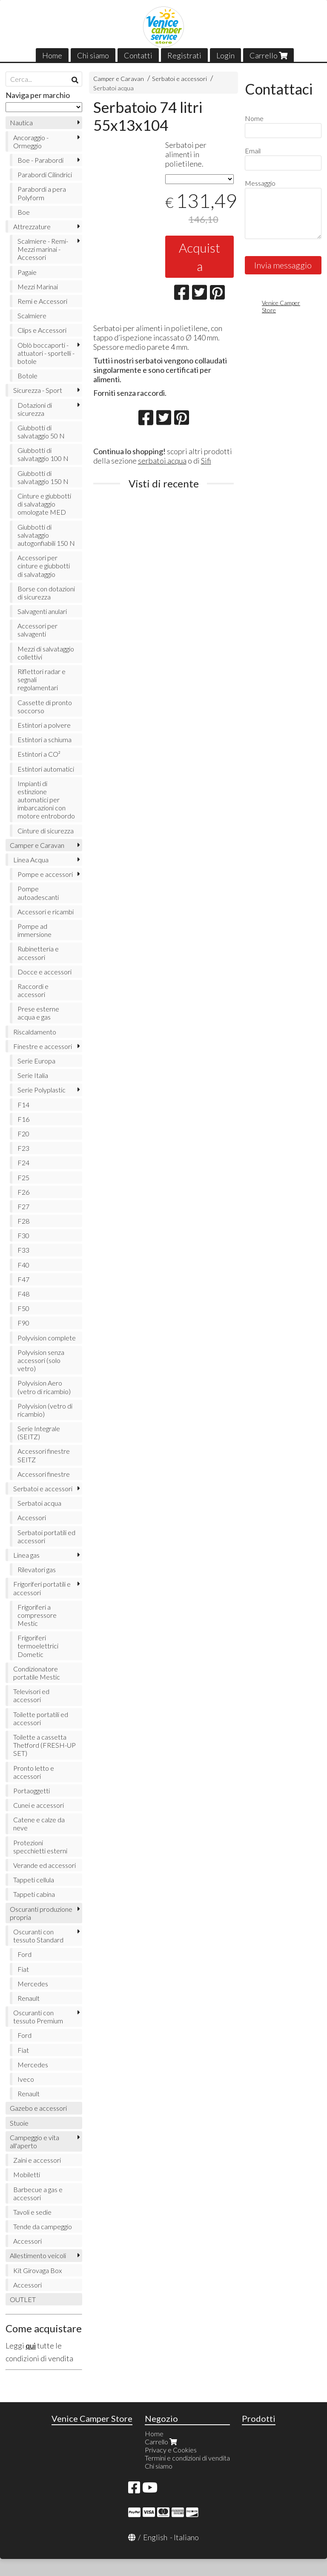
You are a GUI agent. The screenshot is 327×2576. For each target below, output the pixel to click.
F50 (23, 1308)
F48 (23, 1294)
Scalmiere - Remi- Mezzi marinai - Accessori (42, 249)
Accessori (31, 1517)
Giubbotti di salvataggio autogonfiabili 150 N (46, 535)
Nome (254, 118)
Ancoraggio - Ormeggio (31, 141)
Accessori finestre (43, 1474)
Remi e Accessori (42, 301)
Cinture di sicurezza (45, 831)
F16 (23, 1119)
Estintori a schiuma (44, 739)
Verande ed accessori (44, 1865)
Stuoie (19, 2123)
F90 (23, 1323)
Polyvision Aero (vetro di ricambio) (44, 1387)
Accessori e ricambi (45, 912)
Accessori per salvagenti (37, 630)
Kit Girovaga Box (37, 2270)
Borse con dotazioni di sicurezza (46, 593)
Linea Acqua (31, 860)
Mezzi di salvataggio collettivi (45, 653)
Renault (28, 1998)
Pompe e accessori (45, 874)
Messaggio (260, 183)
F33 (23, 1250)
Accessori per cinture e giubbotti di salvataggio (43, 565)
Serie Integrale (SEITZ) (38, 1432)
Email (253, 151)
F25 (23, 1177)
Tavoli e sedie (32, 2212)
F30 (23, 1235)
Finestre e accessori (42, 1046)
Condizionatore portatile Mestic (36, 1673)
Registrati (184, 55)
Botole (27, 376)
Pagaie (27, 272)
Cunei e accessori (38, 1805)
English (155, 2537)
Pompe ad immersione (34, 930)
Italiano (186, 2537)
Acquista (199, 257)
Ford (24, 1954)
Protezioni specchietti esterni (40, 1846)
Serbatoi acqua (113, 88)
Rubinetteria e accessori (38, 953)
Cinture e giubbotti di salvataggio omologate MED (44, 504)
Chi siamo (93, 55)
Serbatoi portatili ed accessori (46, 1536)
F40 (23, 1265)
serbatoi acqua (162, 460)
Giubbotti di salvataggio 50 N (41, 432)
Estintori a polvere (44, 725)
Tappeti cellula (33, 1880)
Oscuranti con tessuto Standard (38, 1936)
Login (225, 55)
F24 (23, 1162)
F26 (23, 1192)
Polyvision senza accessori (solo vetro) (40, 1360)
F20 (23, 1134)
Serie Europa (36, 1061)
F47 (23, 1279)
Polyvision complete (46, 1338)
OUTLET (23, 2299)
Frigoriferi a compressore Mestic (37, 1615)
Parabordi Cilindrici (44, 174)
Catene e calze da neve (39, 1823)
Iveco (25, 2079)
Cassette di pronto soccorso (44, 706)
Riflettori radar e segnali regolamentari (41, 679)
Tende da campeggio (42, 2226)
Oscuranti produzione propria (41, 1913)
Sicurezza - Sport (37, 390)
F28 (23, 1221)
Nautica (21, 122)
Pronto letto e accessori (33, 1772)
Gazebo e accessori (38, 2108)
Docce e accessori (44, 972)
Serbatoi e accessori (179, 78)
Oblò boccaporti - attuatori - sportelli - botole (46, 353)
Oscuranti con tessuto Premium (38, 2016)
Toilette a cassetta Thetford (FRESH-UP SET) (44, 1745)
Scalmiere (31, 315)
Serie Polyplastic (41, 1090)
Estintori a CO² (38, 754)
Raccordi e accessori (33, 990)
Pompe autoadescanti (38, 893)
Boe (23, 212)
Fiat (23, 1969)
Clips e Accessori (41, 330)
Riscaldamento (34, 1032)
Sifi (206, 460)
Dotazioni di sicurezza (34, 409)
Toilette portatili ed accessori (40, 1718)
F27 (23, 1206)
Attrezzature (32, 226)
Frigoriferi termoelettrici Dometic (37, 1646)
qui (31, 2345)
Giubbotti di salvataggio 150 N (43, 477)
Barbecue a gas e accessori (38, 2193)
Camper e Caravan (118, 78)
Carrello (268, 55)
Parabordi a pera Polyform (41, 193)
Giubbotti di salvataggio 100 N (43, 454)
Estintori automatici (45, 769)
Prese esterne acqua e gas (38, 1013)
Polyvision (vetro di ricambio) (44, 1410)
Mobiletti (26, 2174)
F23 (23, 1148)
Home (52, 55)
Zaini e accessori (37, 2160)
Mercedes (32, 1984)
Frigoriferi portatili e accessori (42, 1588)
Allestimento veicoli (38, 2255)
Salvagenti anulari (42, 611)
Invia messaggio (283, 265)
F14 (23, 1105)
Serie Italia (32, 1075)
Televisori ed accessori (31, 1695)
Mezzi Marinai (37, 286)
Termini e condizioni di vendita (187, 2458)
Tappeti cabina (34, 1894)
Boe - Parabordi (40, 160)
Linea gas (26, 1555)
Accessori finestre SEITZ (43, 1455)
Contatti (138, 55)
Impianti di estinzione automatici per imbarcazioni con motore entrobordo (46, 799)
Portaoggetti (31, 1790)
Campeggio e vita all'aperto (34, 2141)
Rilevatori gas (36, 1569)
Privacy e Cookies (171, 2450)
